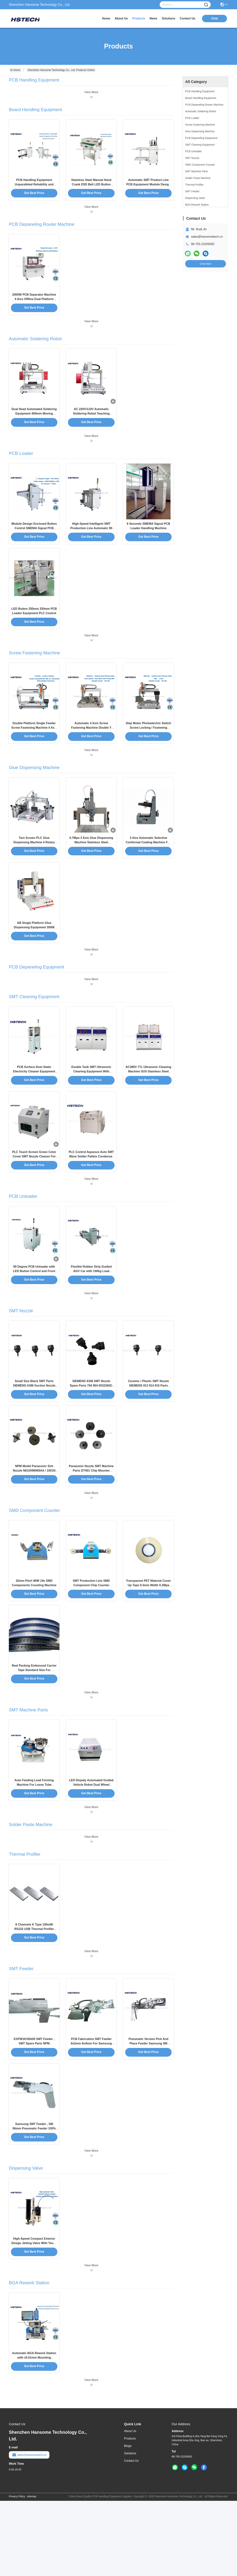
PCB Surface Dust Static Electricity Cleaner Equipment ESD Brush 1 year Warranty (34, 1103)
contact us (187, 18)
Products (130, 2513)
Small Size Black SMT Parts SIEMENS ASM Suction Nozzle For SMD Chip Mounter (34, 1428)
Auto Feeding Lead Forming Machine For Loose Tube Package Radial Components (34, 1841)
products (138, 18)
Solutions (130, 2528)
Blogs (127, 2521)
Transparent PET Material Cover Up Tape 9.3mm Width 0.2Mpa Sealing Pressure (148, 1635)
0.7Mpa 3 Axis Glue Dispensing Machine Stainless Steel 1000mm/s (91, 867)
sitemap (31, 2571)
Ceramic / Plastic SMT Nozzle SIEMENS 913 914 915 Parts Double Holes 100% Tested (148, 1428)
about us (121, 18)
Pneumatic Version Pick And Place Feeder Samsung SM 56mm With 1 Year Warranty (148, 2107)
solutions (168, 18)
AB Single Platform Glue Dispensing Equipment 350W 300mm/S (34, 955)
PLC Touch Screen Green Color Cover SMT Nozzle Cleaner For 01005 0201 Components (34, 1192)
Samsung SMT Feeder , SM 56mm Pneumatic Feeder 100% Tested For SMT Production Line (34, 2196)
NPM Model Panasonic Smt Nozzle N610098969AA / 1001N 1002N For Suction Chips (34, 1516)
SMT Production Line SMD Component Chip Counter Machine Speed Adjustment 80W (91, 1635)
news (153, 18)
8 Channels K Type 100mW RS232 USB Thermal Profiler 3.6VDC (34, 1989)
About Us (130, 2506)
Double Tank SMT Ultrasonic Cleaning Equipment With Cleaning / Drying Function (91, 1103)
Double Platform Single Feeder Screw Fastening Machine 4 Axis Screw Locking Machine (34, 749)
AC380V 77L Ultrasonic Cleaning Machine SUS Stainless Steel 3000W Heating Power (148, 1103)
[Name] (206, 4)
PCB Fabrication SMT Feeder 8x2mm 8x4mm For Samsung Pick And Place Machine (91, 2107)
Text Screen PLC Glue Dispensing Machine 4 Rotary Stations (34, 867)
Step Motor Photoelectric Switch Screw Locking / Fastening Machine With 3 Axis (148, 749)
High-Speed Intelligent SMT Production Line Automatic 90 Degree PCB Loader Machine (91, 542)
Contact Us (131, 2535)
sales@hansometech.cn (207, 236)
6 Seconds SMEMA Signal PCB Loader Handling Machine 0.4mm (148, 542)
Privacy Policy (17, 2571)
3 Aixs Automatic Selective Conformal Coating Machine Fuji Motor (148, 867)
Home (106, 18)
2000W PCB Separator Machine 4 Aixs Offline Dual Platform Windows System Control (34, 305)
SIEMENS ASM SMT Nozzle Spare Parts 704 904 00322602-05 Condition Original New (91, 1428)
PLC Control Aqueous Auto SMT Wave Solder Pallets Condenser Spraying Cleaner (91, 1192)
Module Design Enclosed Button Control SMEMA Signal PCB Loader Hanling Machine (34, 542)
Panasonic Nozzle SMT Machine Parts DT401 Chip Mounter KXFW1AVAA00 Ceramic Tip (91, 1516)
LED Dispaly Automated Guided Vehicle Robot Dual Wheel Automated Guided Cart (91, 1841)
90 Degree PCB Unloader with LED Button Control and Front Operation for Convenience (34, 1310)
